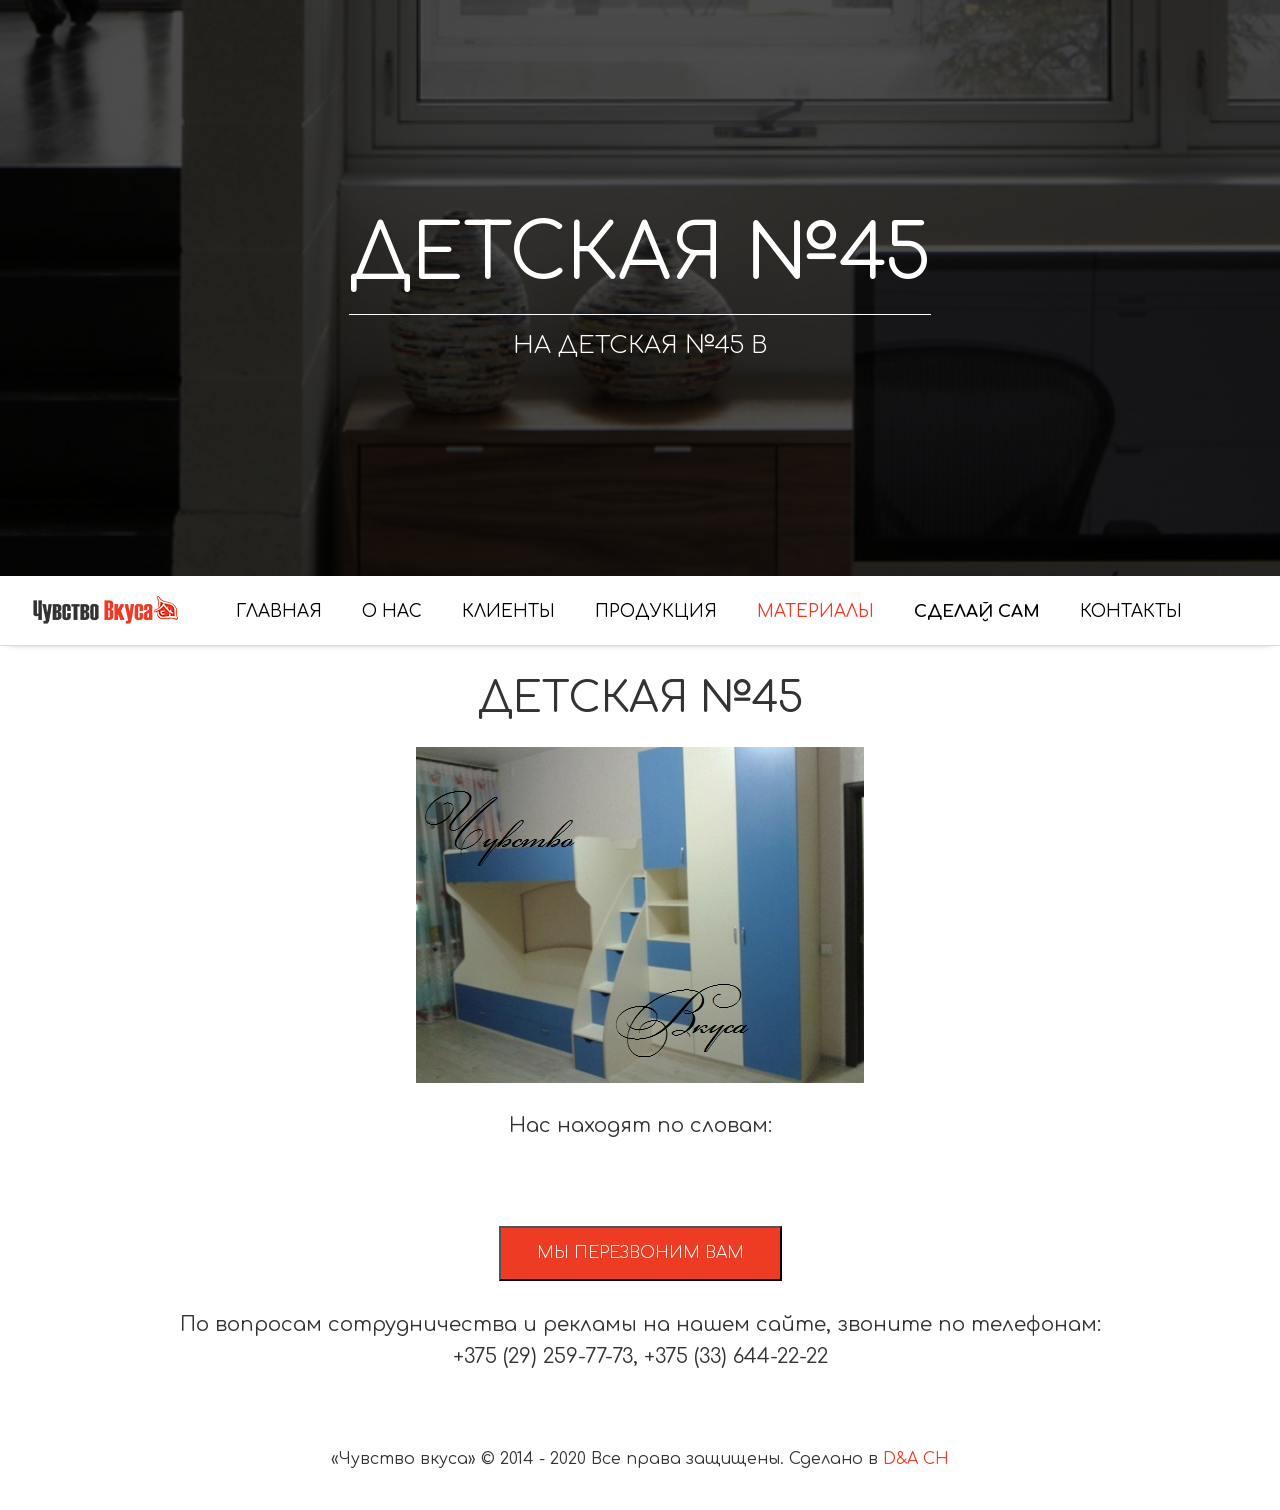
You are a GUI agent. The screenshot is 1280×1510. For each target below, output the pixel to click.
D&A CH (916, 1459)
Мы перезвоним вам (640, 1253)
